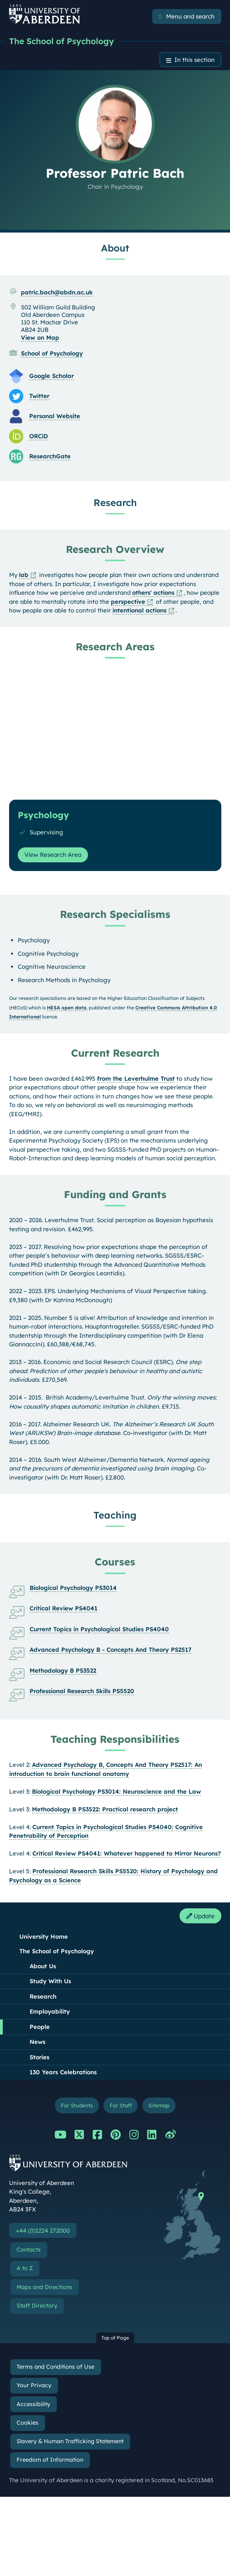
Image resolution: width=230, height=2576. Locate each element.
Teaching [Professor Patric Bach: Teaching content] (115, 1515)
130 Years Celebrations (63, 2072)
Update (200, 1916)
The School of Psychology (61, 41)
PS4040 (160, 1827)
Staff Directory (37, 2305)
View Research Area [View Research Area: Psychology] (52, 854)
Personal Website (54, 416)
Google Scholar (51, 376)
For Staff (121, 2105)
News (37, 2042)
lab (23, 575)
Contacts (29, 2249)
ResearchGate (50, 456)
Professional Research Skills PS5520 (82, 1691)
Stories (39, 2057)
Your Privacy (34, 2385)
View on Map (40, 337)
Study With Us (50, 1981)
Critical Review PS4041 (63, 1608)
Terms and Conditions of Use (55, 2366)
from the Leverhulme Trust (136, 1078)
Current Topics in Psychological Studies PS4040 (99, 1629)
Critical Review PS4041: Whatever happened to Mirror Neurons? (126, 1853)
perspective (128, 601)
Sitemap (158, 2105)
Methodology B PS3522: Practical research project (105, 1809)
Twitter (39, 396)
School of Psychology (52, 353)
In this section (194, 59)
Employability (50, 2011)
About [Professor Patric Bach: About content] (115, 248)
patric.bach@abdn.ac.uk (57, 292)
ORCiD (38, 436)
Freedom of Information (50, 2459)
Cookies (27, 2422)
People (40, 2027)
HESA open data (66, 1008)
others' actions (153, 592)
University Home (43, 1936)
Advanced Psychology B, (69, 1764)
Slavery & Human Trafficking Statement (70, 2441)
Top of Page (115, 2338)
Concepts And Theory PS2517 (148, 1764)
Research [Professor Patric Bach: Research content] (115, 502)
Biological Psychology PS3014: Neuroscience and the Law (116, 1791)
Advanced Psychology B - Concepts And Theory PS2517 (110, 1649)
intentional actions (139, 610)
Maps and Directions (44, 2287)
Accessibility (33, 2404)
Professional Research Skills (73, 1871)
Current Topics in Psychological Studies (90, 1827)
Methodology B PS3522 (63, 1670)
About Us (43, 1966)
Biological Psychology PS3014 (73, 1587)
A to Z (25, 2268)
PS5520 (126, 1871)
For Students (77, 2105)
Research (43, 1996)
